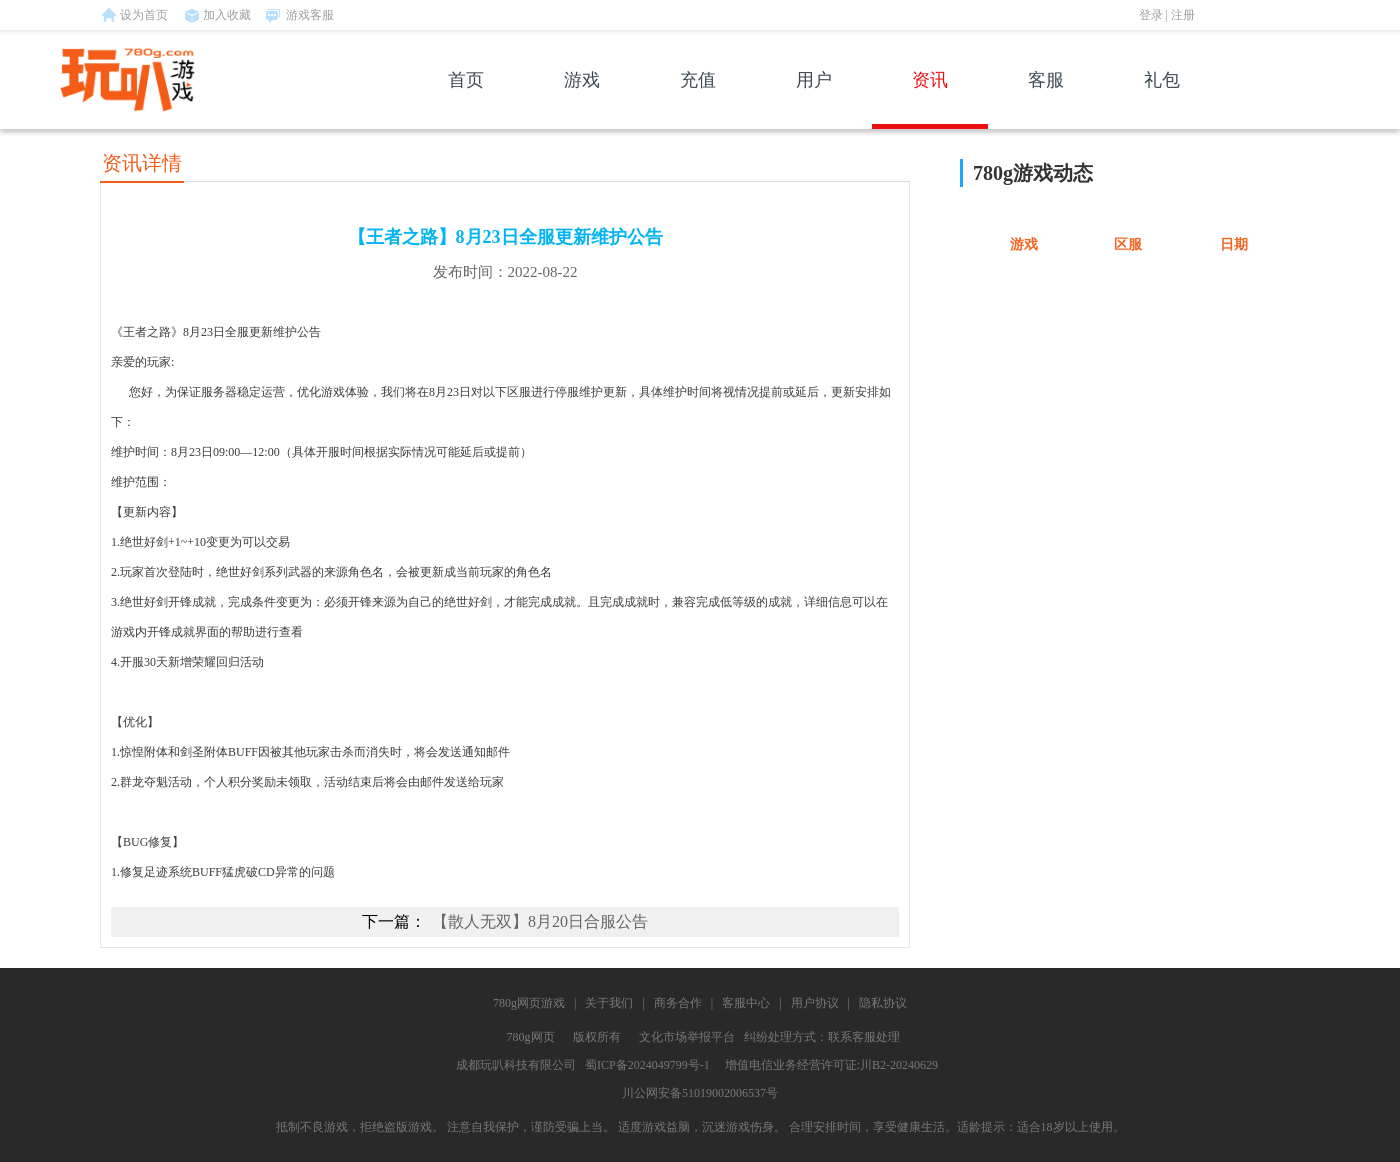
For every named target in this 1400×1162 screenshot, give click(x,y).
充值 (698, 99)
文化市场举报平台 (687, 1037)
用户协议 (815, 1003)
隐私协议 (883, 1003)
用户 (814, 99)
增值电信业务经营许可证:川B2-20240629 (831, 1065)
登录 (1151, 15)
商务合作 (678, 1003)
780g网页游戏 (529, 1003)
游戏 (582, 99)
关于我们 (609, 1003)
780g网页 (531, 1037)
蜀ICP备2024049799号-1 (647, 1065)
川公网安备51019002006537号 (700, 1093)
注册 (1183, 15)
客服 (1046, 99)
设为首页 (144, 15)
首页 (466, 99)
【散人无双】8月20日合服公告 (540, 921)
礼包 (1162, 99)
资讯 (930, 99)
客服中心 (746, 1003)
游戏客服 (310, 15)
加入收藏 (227, 15)
